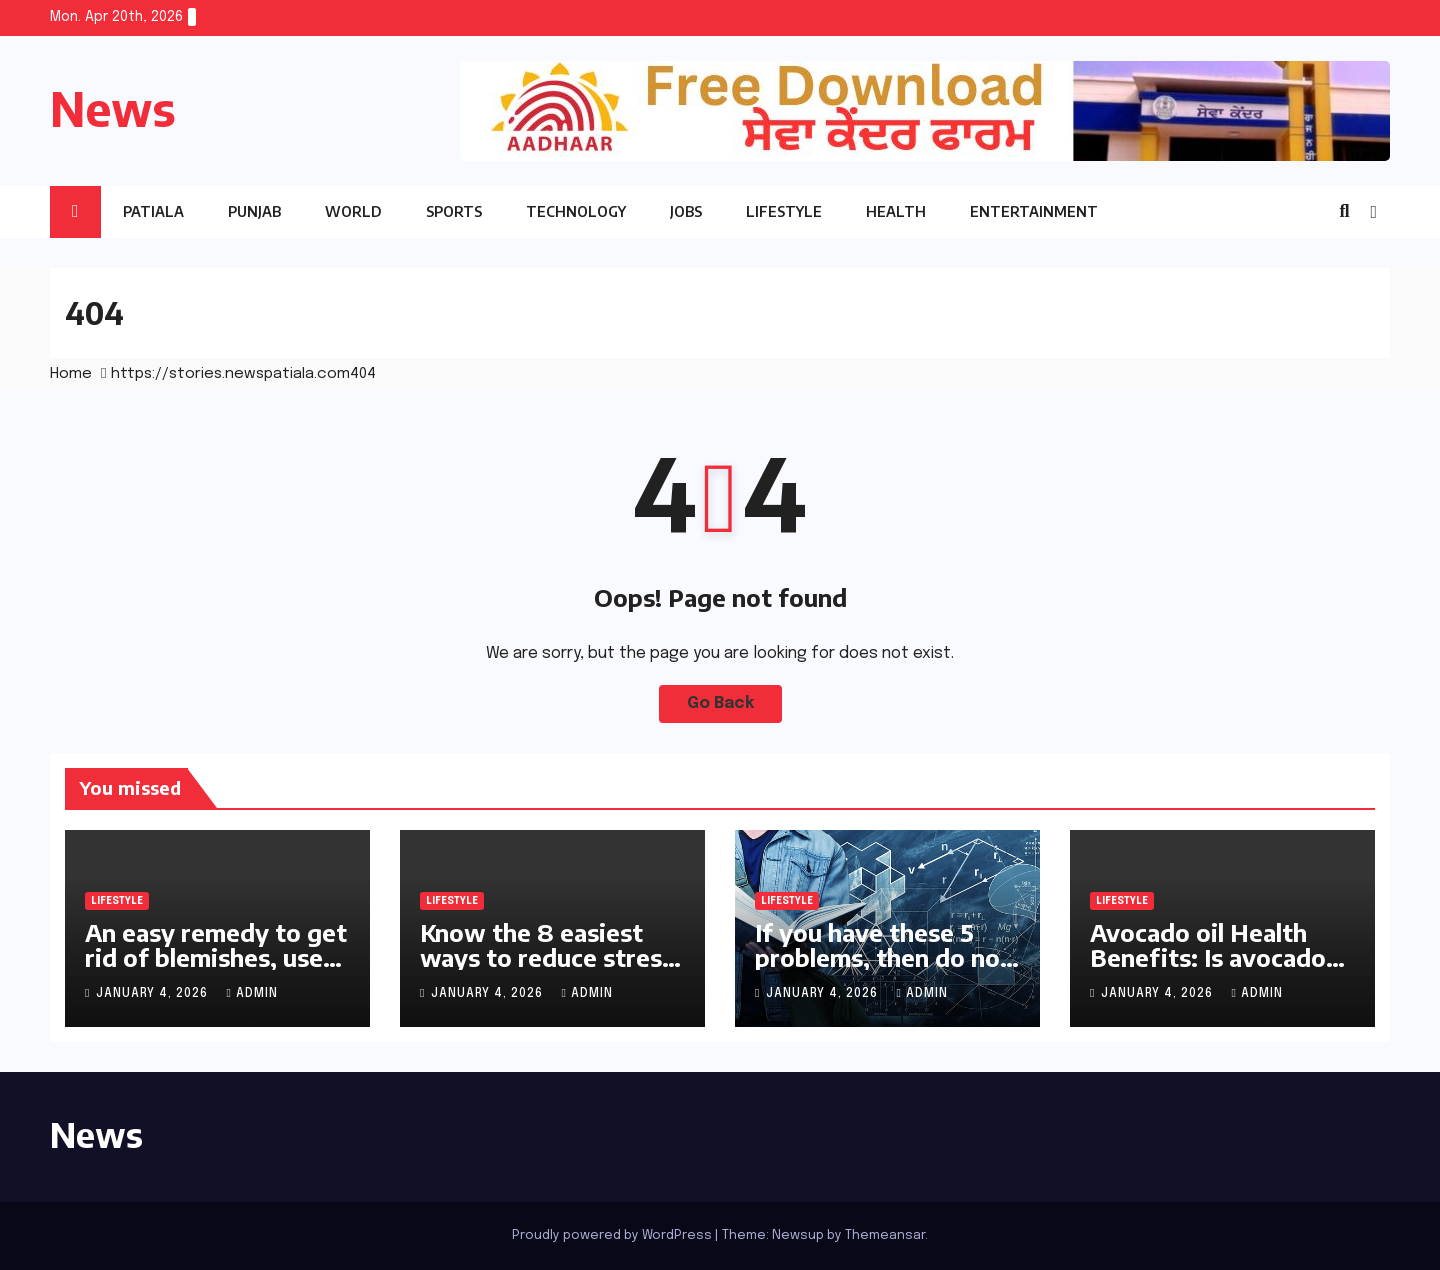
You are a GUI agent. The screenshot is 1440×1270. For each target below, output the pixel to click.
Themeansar (885, 1235)
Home (71, 374)
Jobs (686, 211)
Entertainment (1034, 211)
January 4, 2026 (154, 994)
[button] (1344, 212)
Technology (576, 211)
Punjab (254, 211)
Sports (454, 211)
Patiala (153, 211)
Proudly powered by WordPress (613, 1235)
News (113, 108)
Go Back (720, 703)
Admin (251, 994)
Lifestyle (784, 211)
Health (896, 211)
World (353, 211)
